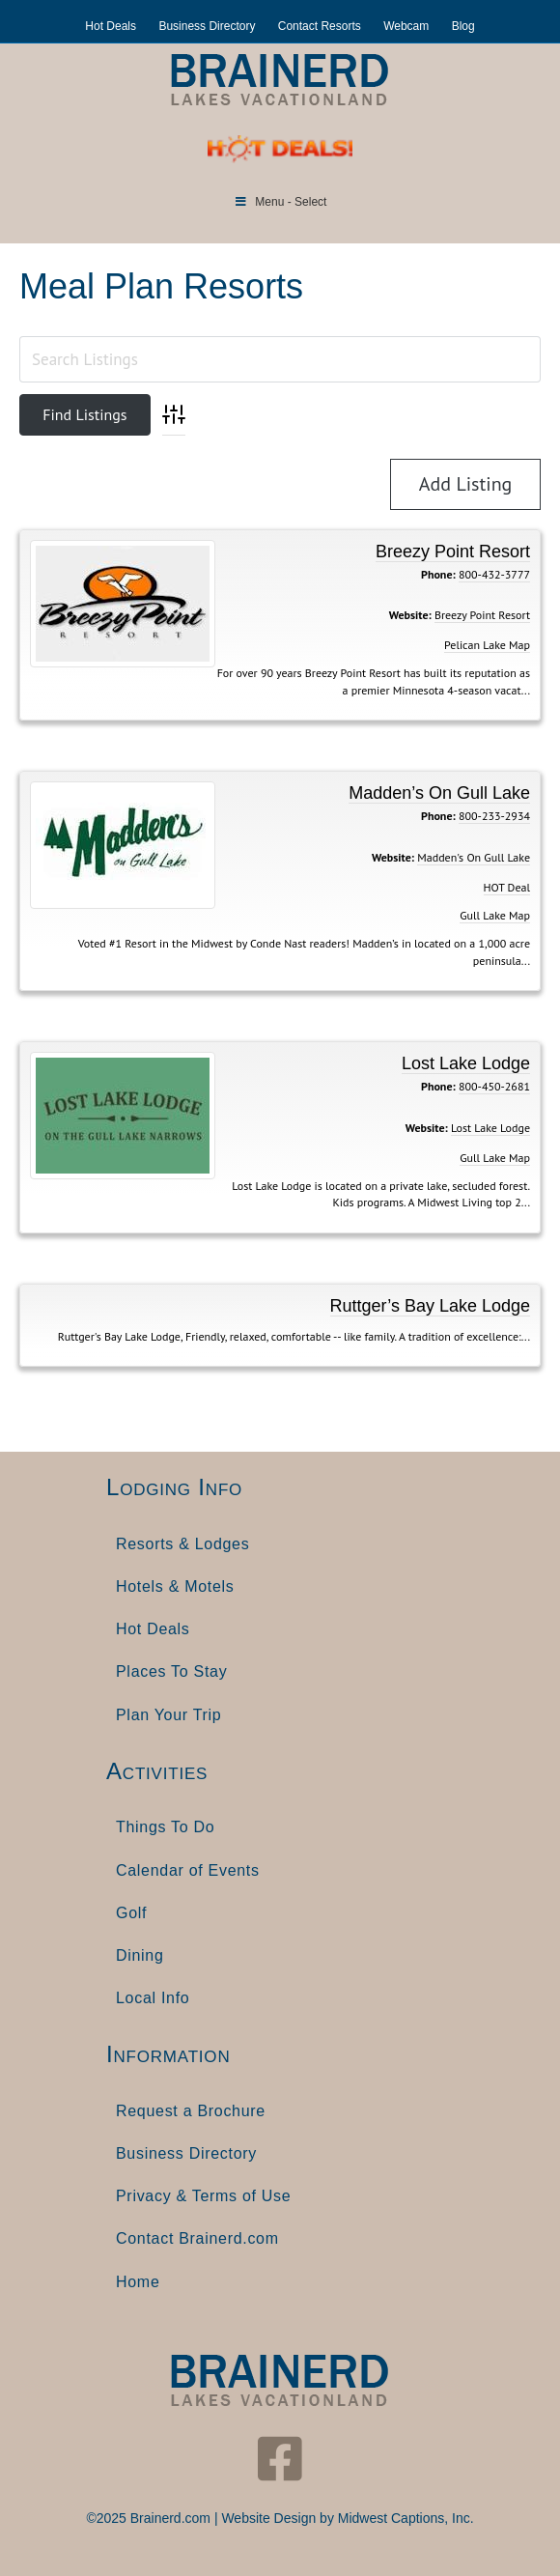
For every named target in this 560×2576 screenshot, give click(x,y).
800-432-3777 (494, 574)
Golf (131, 1913)
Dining (140, 1955)
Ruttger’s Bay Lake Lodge (430, 1306)
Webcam (406, 26)
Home (137, 2282)
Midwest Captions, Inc (404, 2518)
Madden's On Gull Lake (473, 857)
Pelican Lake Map (487, 644)
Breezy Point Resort (453, 551)
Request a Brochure (191, 2111)
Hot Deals (110, 26)
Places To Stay (171, 1671)
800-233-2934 (494, 815)
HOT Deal (507, 887)
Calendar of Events (188, 1870)
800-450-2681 (494, 1086)
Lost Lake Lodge (466, 1063)
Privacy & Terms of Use (203, 2196)
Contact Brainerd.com (197, 2238)
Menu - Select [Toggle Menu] (280, 202)
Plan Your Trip (168, 1715)
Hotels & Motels (175, 1586)
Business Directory (206, 26)
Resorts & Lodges (182, 1544)
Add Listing (466, 483)
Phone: (438, 574)
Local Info (152, 1998)
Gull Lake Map (495, 915)
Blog (463, 26)
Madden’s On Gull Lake (439, 793)
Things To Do (165, 1827)
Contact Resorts (319, 26)
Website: (410, 615)
